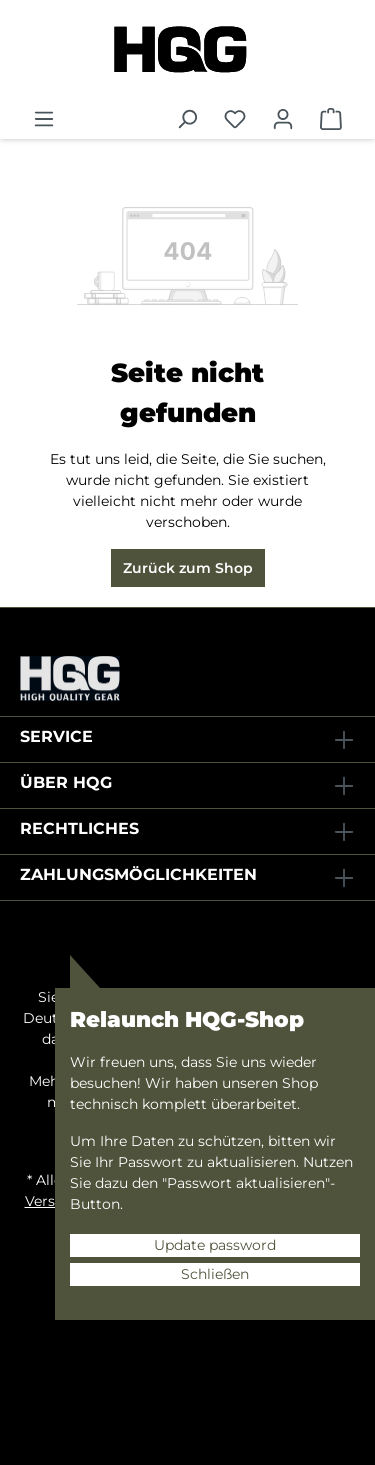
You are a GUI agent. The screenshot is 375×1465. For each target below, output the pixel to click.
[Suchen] (187, 119)
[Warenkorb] (331, 119)
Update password (215, 1245)
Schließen (215, 1274)
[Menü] (44, 119)
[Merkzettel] (235, 119)
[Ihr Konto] (283, 119)
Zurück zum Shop (188, 568)
